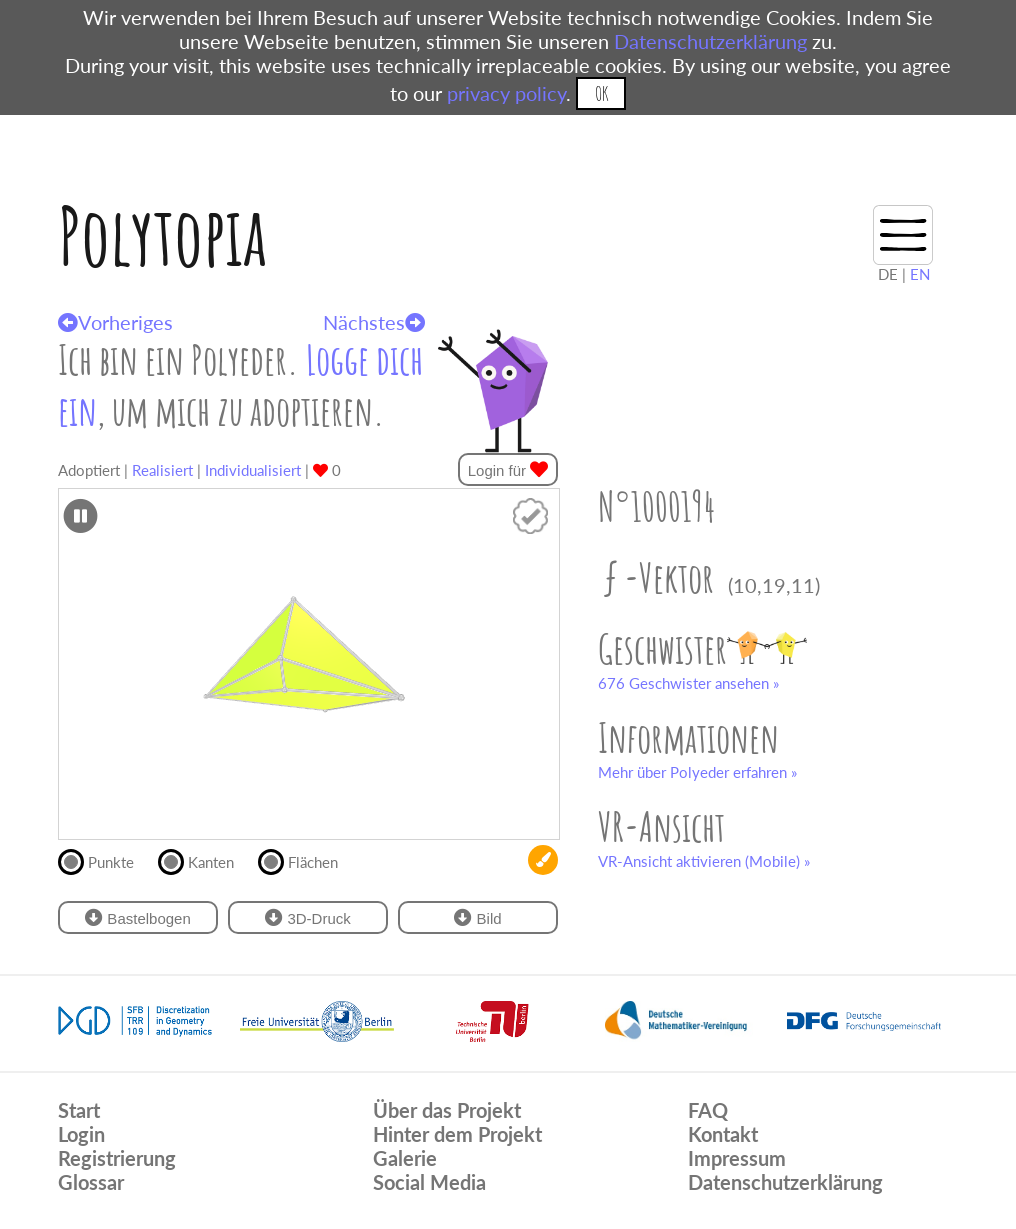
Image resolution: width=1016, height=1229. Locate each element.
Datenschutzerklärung (710, 41)
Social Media (429, 1182)
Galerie (405, 1158)
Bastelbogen (138, 917)
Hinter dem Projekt (457, 1134)
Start (79, 1110)
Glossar (91, 1182)
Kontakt (723, 1134)
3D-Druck (308, 917)
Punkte (104, 860)
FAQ (708, 1110)
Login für (508, 469)
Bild (477, 917)
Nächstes (374, 322)
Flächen (306, 860)
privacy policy (506, 93)
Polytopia (162, 235)
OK (601, 93)
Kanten (204, 860)
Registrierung (117, 1158)
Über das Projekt (447, 1110)
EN (920, 274)
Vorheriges (115, 322)
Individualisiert (253, 470)
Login (81, 1134)
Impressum (737, 1158)
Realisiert (162, 470)
